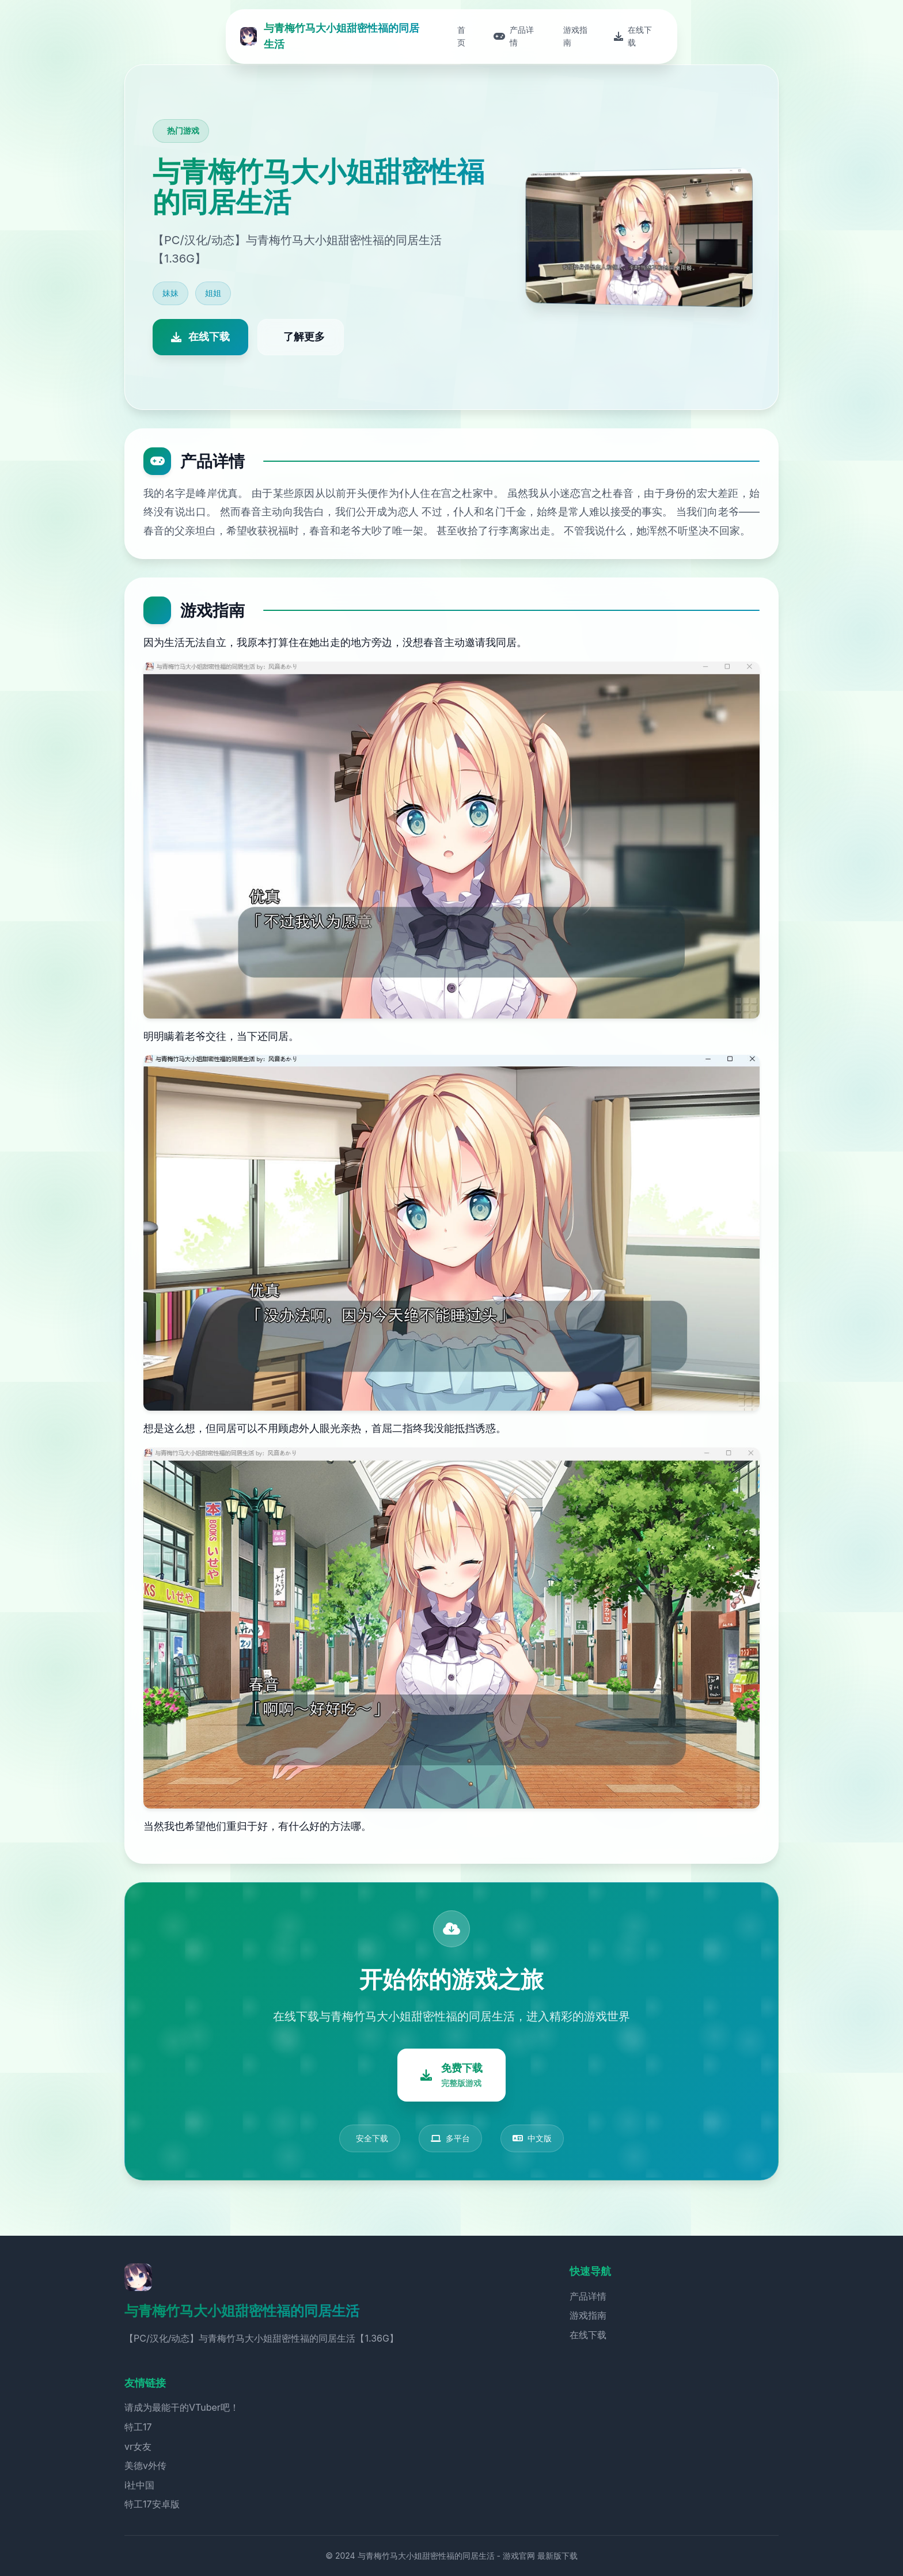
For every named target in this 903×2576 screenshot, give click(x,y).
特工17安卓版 (152, 2504)
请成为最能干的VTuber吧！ (181, 2407)
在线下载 (588, 2335)
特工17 (138, 2427)
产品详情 (588, 2296)
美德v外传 (145, 2465)
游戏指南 (588, 2315)
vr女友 (137, 2446)
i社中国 (139, 2485)
